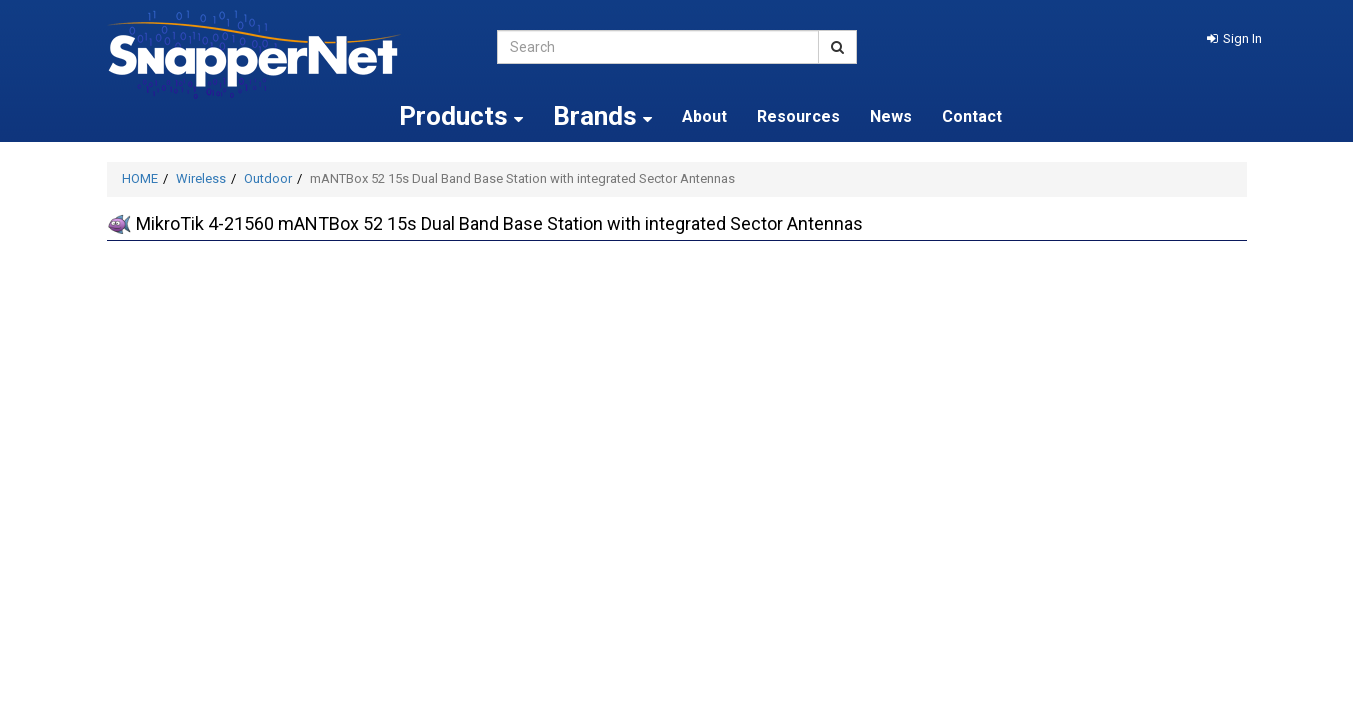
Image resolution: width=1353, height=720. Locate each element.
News (891, 116)
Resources (798, 116)
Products (461, 116)
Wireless (201, 178)
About (704, 116)
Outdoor (268, 178)
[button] (1234, 38)
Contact (972, 116)
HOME (140, 178)
